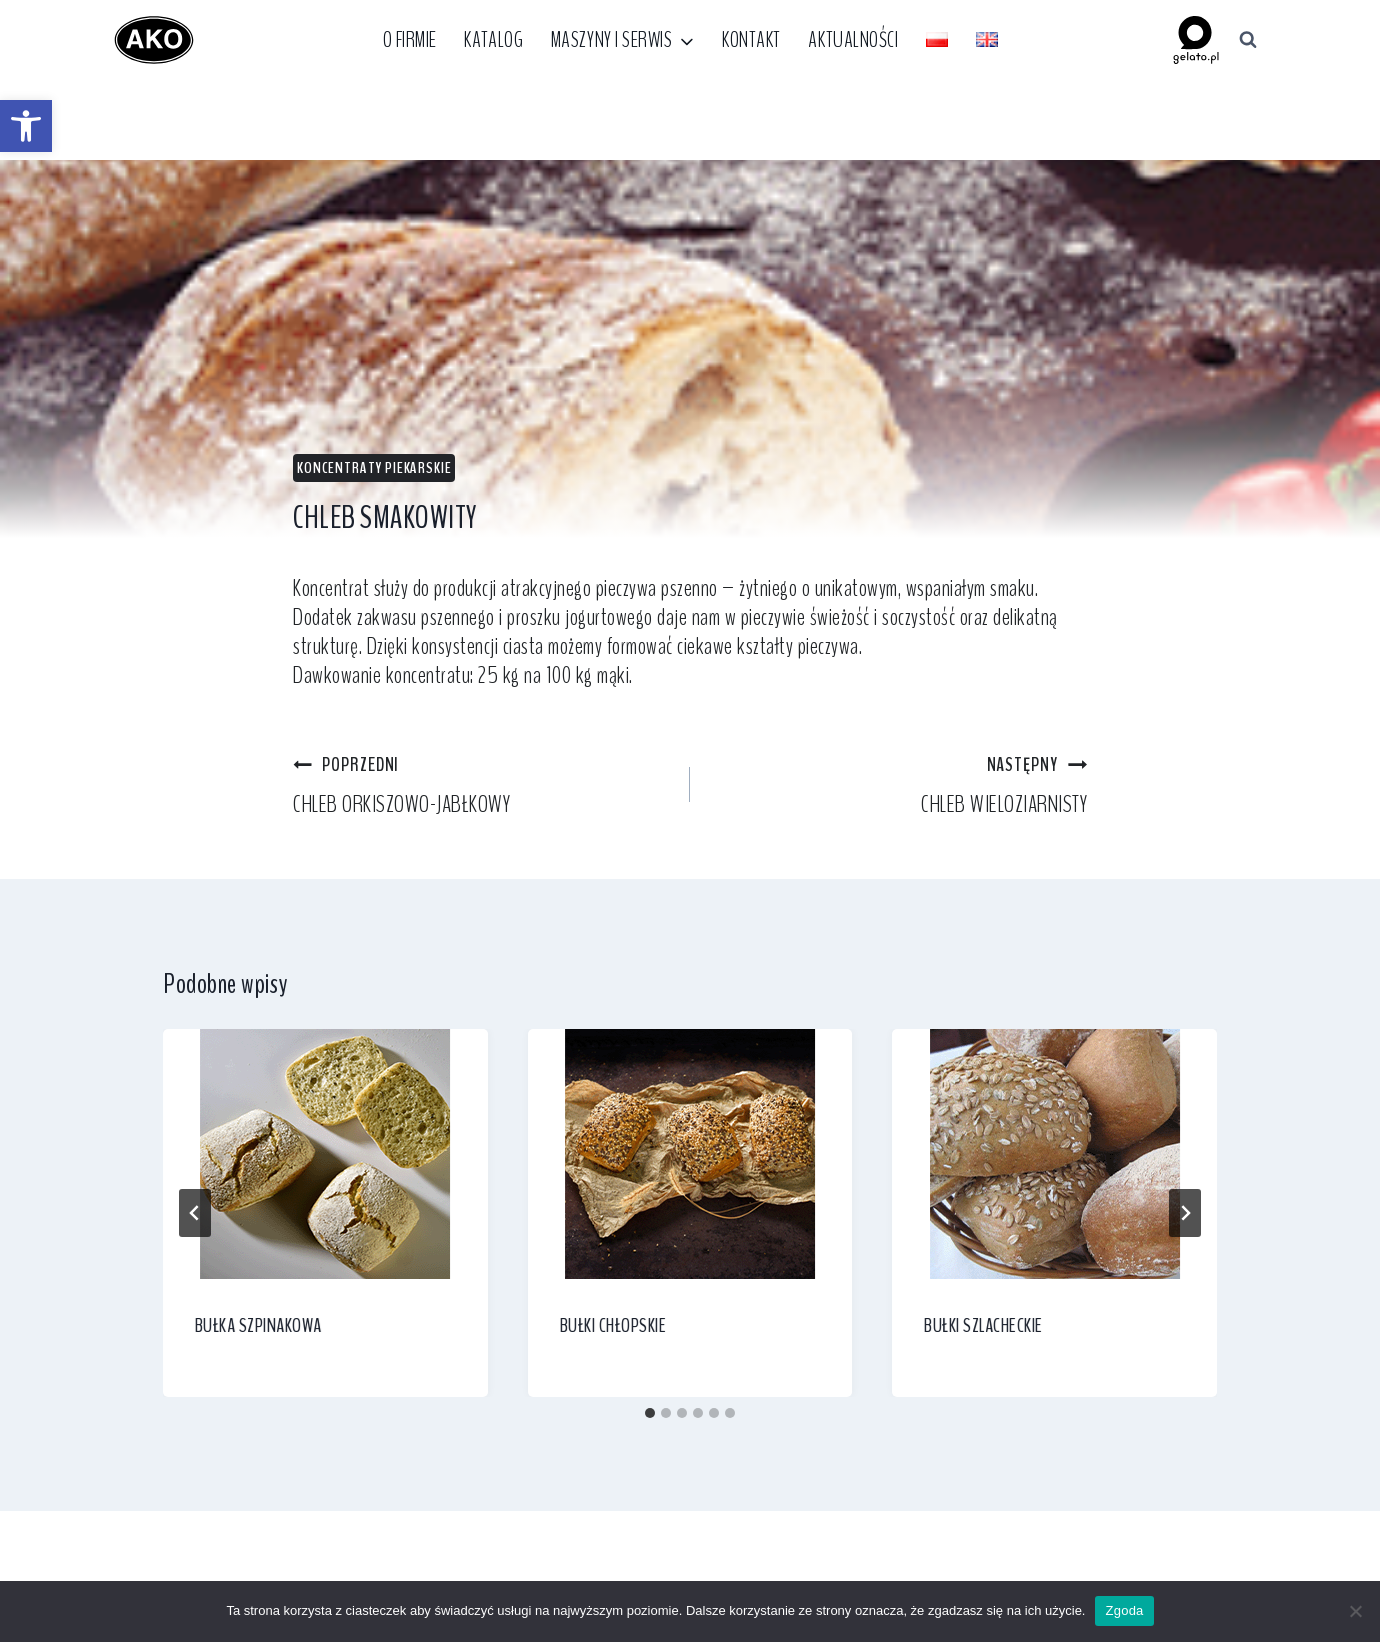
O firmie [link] (410, 40)
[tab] (650, 1413)
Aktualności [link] (853, 40)
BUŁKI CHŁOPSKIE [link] (613, 1325)
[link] (26, 126)
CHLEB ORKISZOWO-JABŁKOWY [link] (479, 785)
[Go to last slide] (195, 1213)
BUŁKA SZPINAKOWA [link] (258, 1325)
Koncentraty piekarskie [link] (374, 467)
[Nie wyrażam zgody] (1355, 1611)
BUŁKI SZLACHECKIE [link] (983, 1325)
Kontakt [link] (751, 40)
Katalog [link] (493, 40)
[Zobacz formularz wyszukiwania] (1248, 40)
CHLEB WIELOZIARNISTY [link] (900, 785)
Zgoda (1124, 1610)
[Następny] (1185, 1213)
